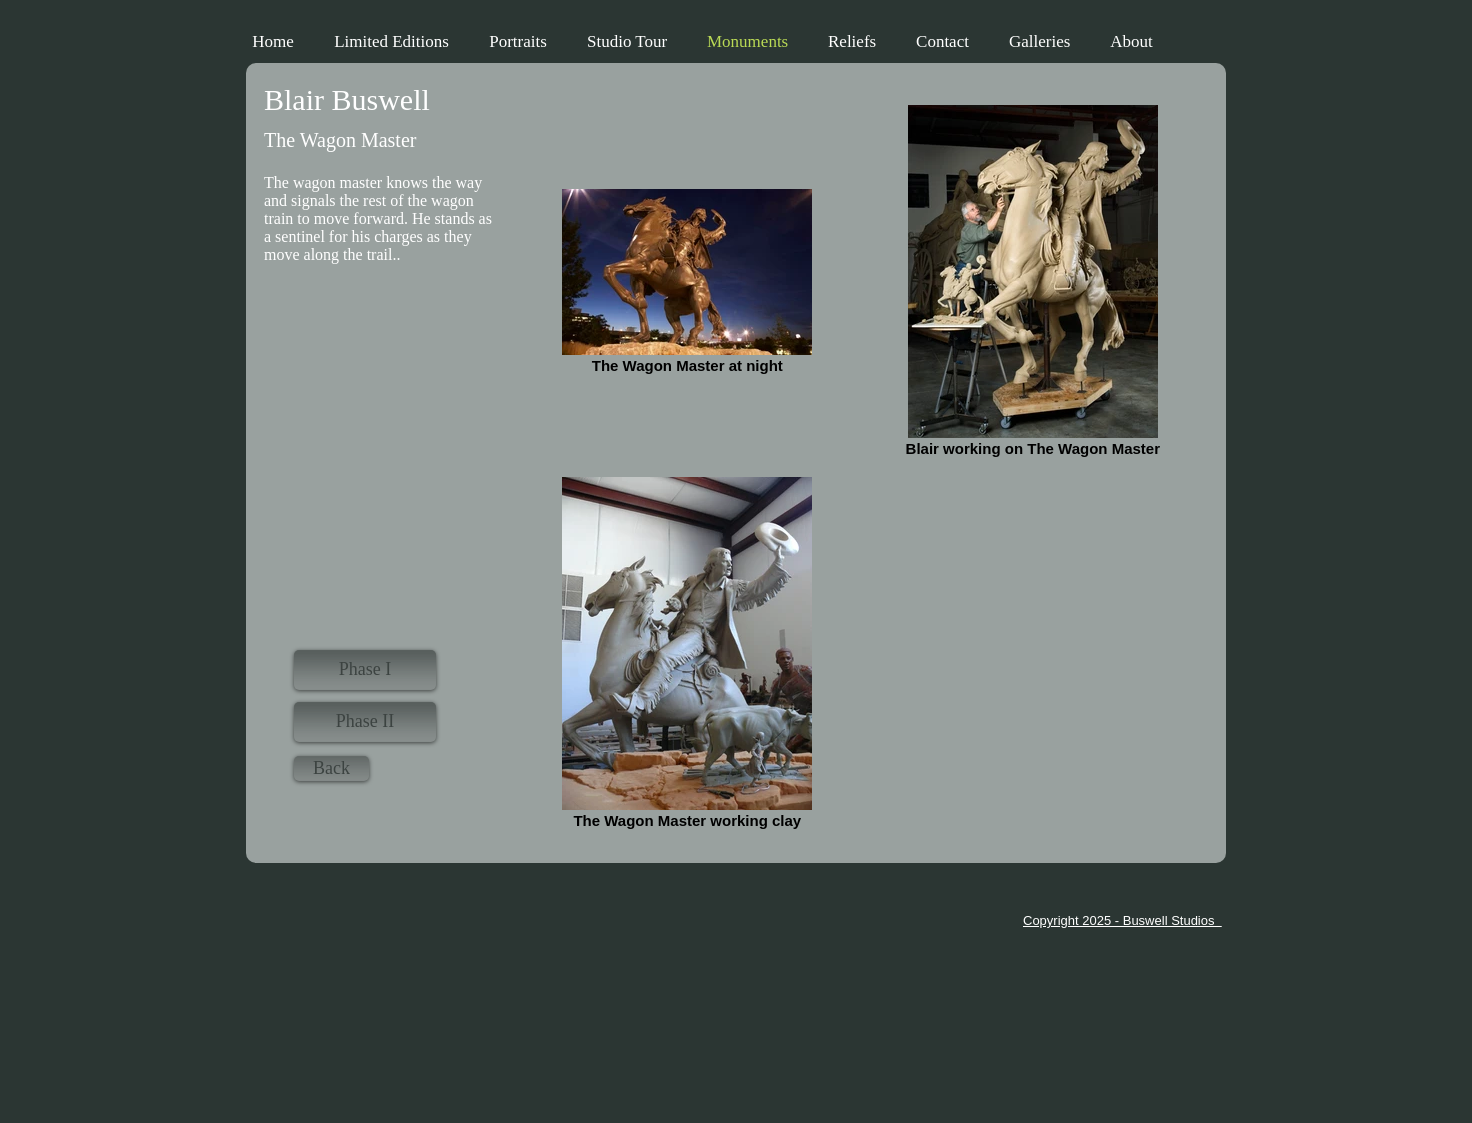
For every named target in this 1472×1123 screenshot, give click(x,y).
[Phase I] (365, 670)
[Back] (331, 768)
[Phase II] (365, 722)
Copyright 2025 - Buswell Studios (1122, 920)
